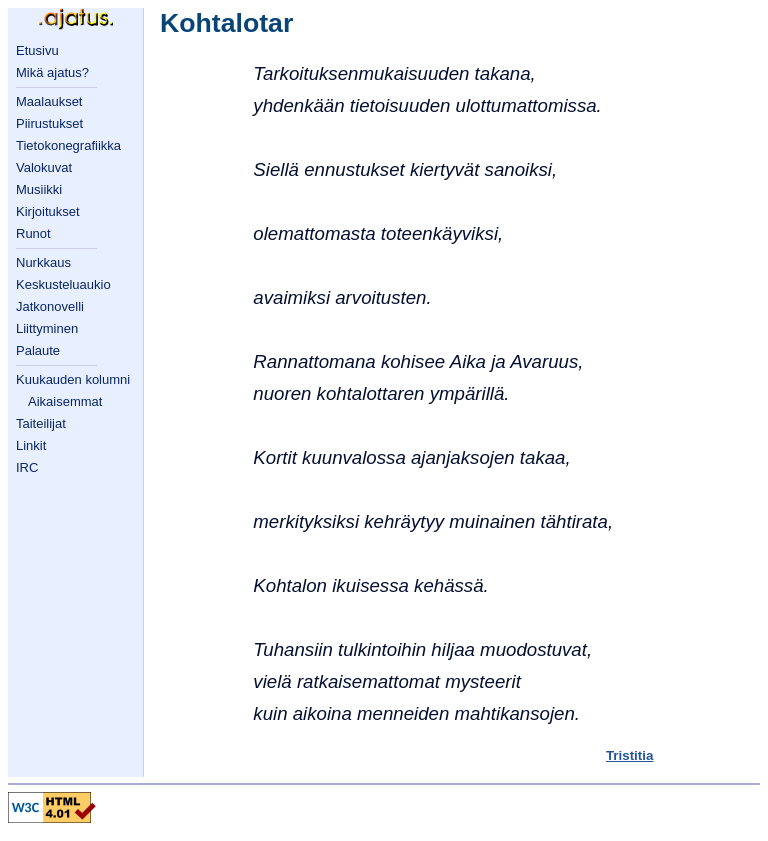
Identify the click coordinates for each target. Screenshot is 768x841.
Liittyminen (47, 328)
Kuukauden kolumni (73, 379)
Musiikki (39, 189)
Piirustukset (49, 123)
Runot (33, 233)
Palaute (38, 350)
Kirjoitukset (48, 211)
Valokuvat (44, 167)
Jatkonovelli (50, 306)
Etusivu (37, 50)
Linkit (31, 445)
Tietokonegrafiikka (68, 145)
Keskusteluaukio (63, 284)
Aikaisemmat (65, 401)
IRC (27, 467)
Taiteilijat (41, 423)
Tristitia (629, 755)
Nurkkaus (43, 262)
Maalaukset (49, 101)
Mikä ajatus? (52, 72)
